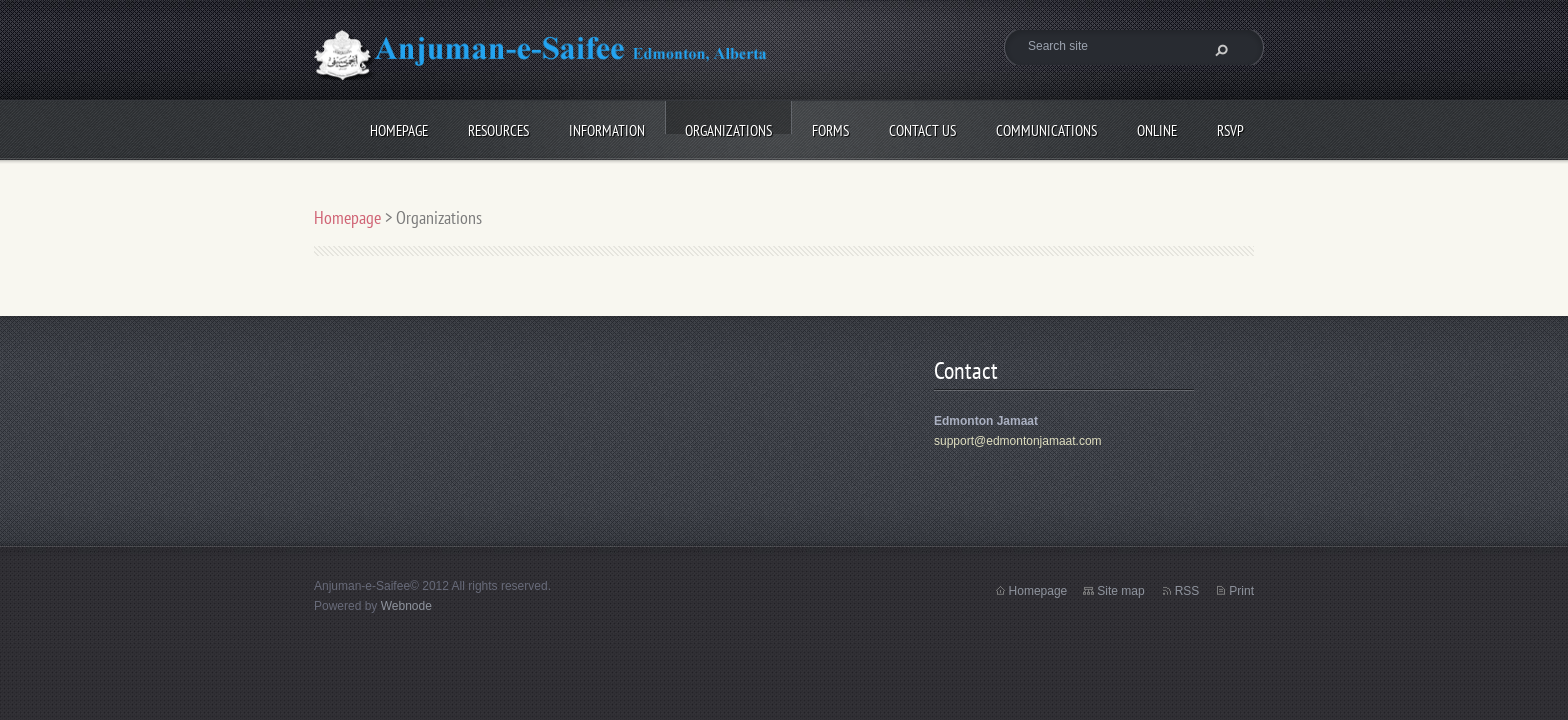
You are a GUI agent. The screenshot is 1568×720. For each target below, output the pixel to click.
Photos (345, 184)
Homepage (353, 127)
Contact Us (876, 127)
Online (1111, 127)
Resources (452, 127)
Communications (1000, 127)
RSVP (1184, 127)
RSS (1187, 591)
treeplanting (446, 184)
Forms (784, 127)
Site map (1120, 591)
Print (1241, 591)
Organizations (682, 127)
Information (561, 127)
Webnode (406, 606)
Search (1219, 50)
